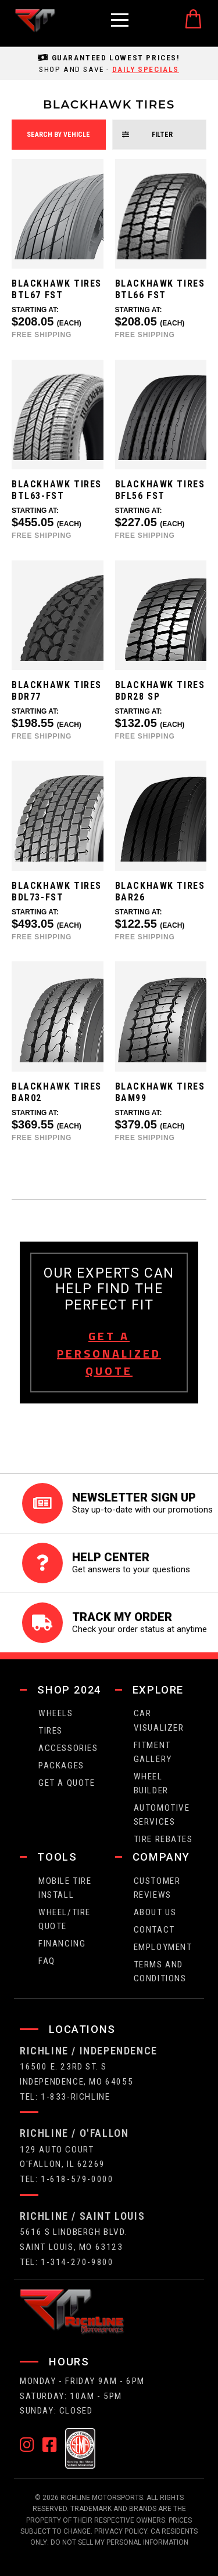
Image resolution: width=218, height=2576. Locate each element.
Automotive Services (162, 1815)
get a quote (66, 1783)
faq (46, 1961)
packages (61, 1765)
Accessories (68, 1748)
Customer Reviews (157, 1888)
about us (155, 1912)
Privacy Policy (120, 2531)
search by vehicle (58, 135)
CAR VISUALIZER (159, 1720)
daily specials (145, 69)
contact (154, 1929)
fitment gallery (153, 1752)
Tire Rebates (163, 1839)
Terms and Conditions (160, 1971)
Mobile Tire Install (65, 1888)
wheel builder (151, 1783)
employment (163, 1947)
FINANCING (61, 1943)
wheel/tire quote (64, 1919)
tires (50, 1730)
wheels (55, 1713)
